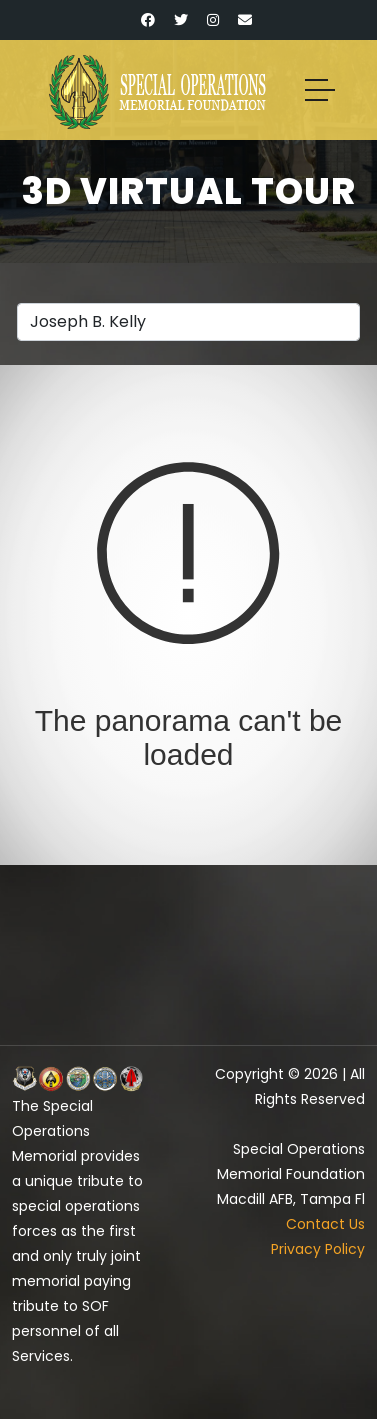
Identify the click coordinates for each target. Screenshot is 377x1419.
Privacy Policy (318, 1249)
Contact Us (325, 1224)
